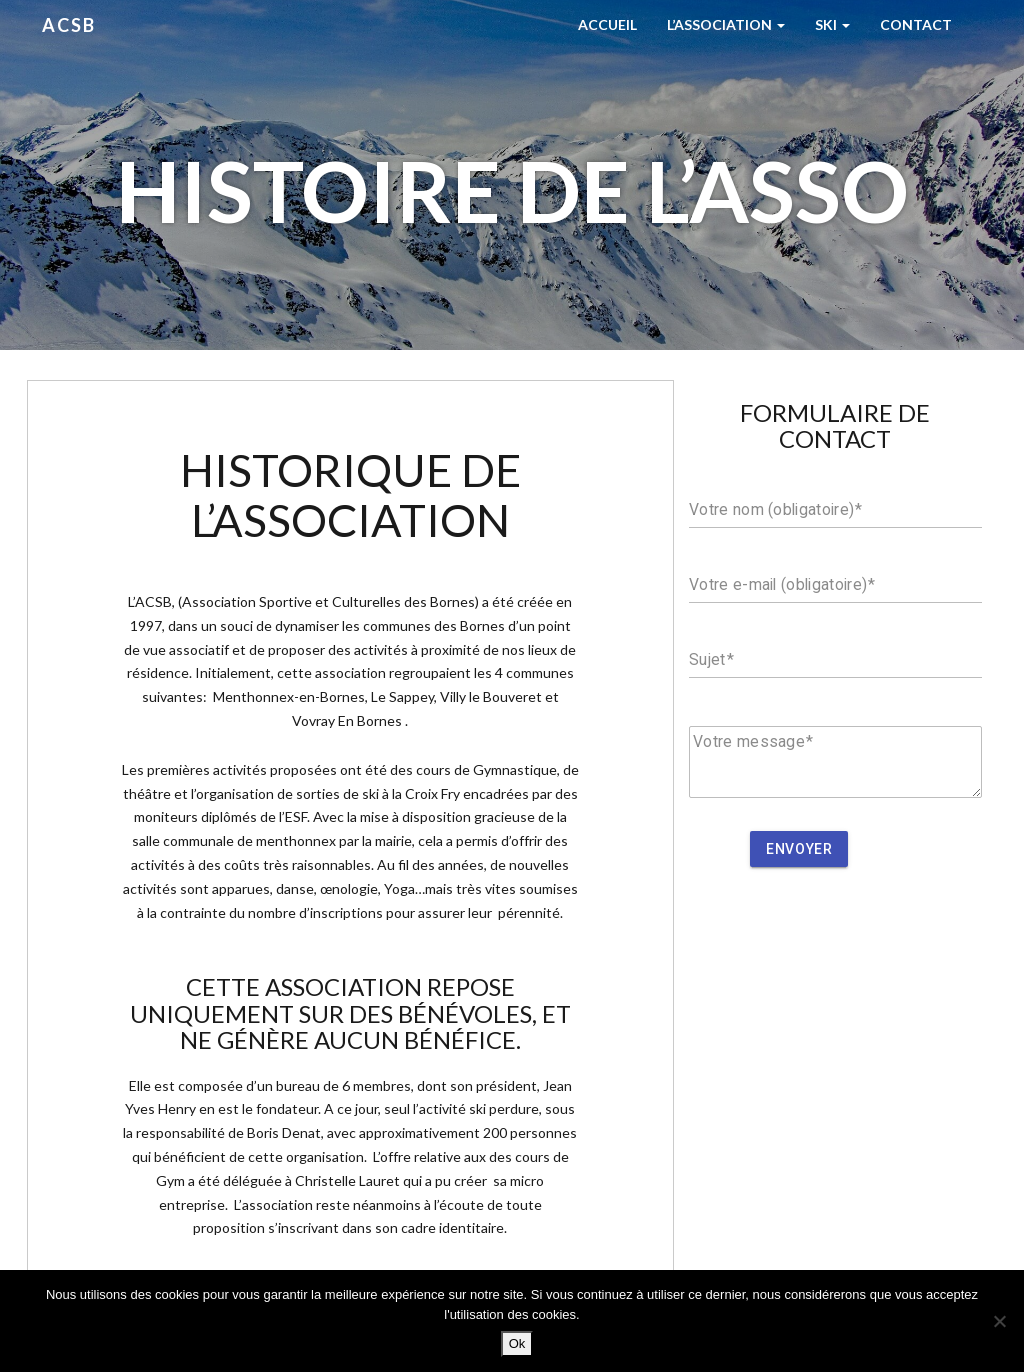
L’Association (726, 24)
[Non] (999, 1321)
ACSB (69, 25)
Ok (517, 1343)
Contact (916, 24)
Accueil (607, 24)
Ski (832, 24)
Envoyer (799, 849)
